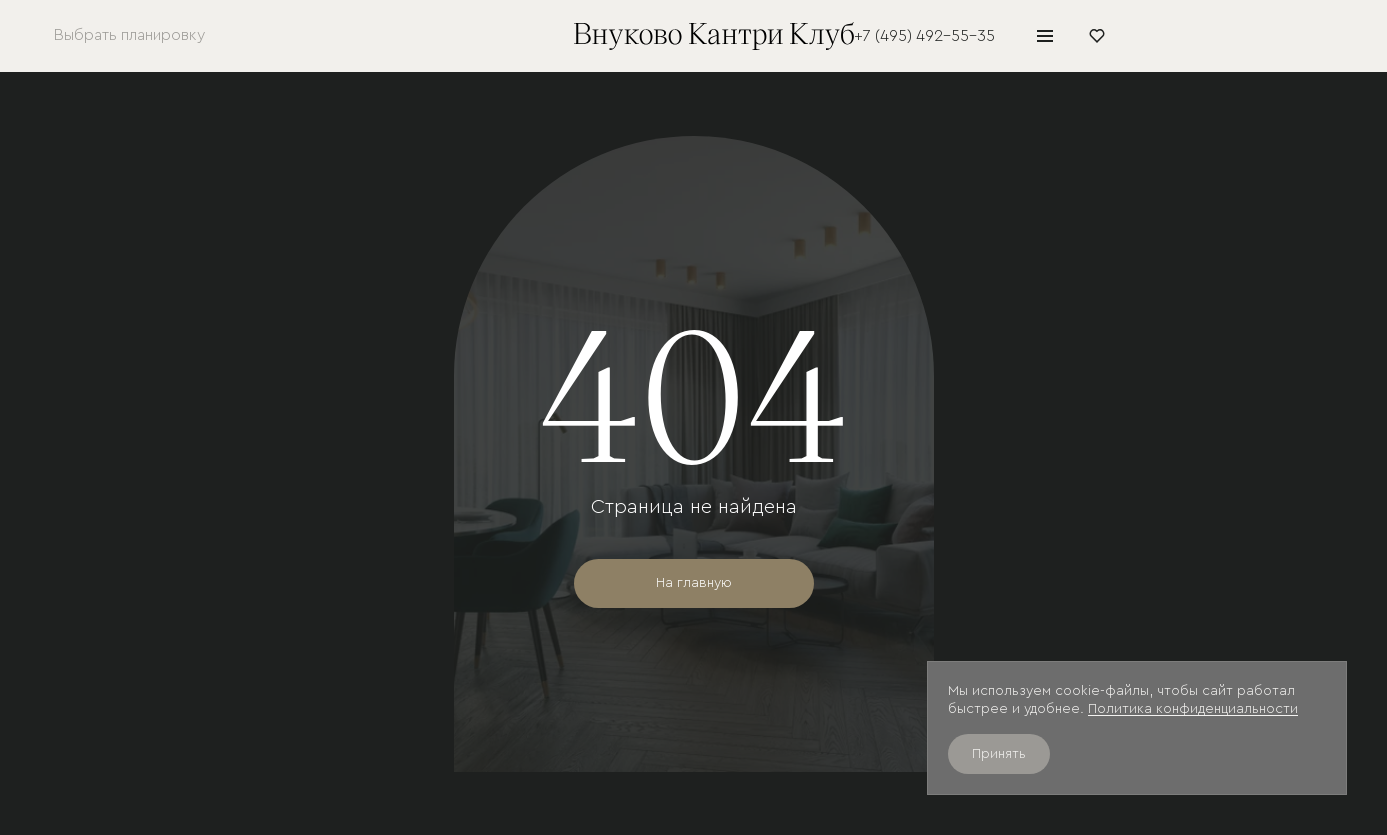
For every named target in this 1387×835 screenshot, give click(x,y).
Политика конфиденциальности (1193, 709)
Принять (999, 754)
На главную (694, 583)
